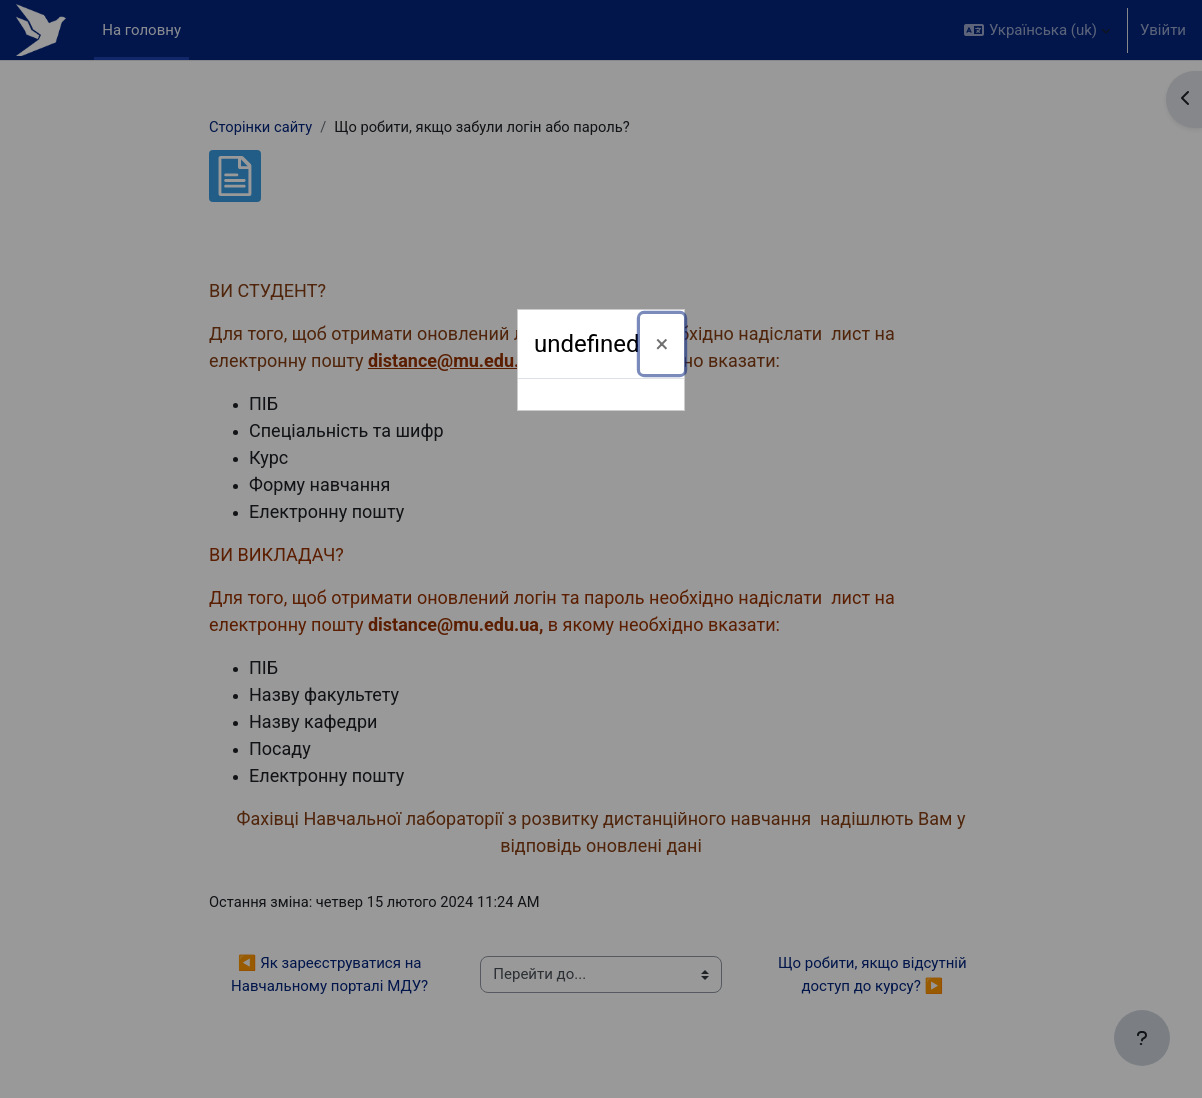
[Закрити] (662, 344)
